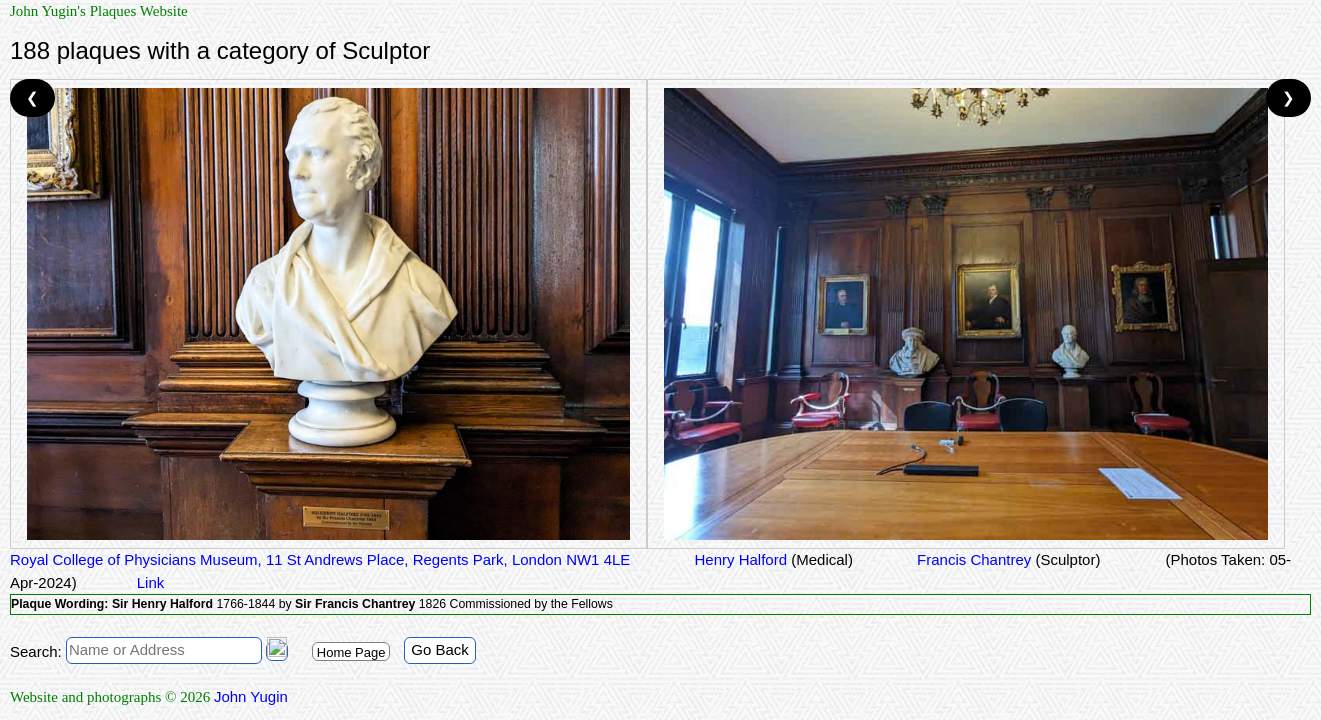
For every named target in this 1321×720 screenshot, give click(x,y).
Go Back (440, 649)
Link (151, 582)
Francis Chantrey (1007, 559)
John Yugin (251, 696)
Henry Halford (771, 559)
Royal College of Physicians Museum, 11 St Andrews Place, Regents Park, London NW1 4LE (320, 559)
